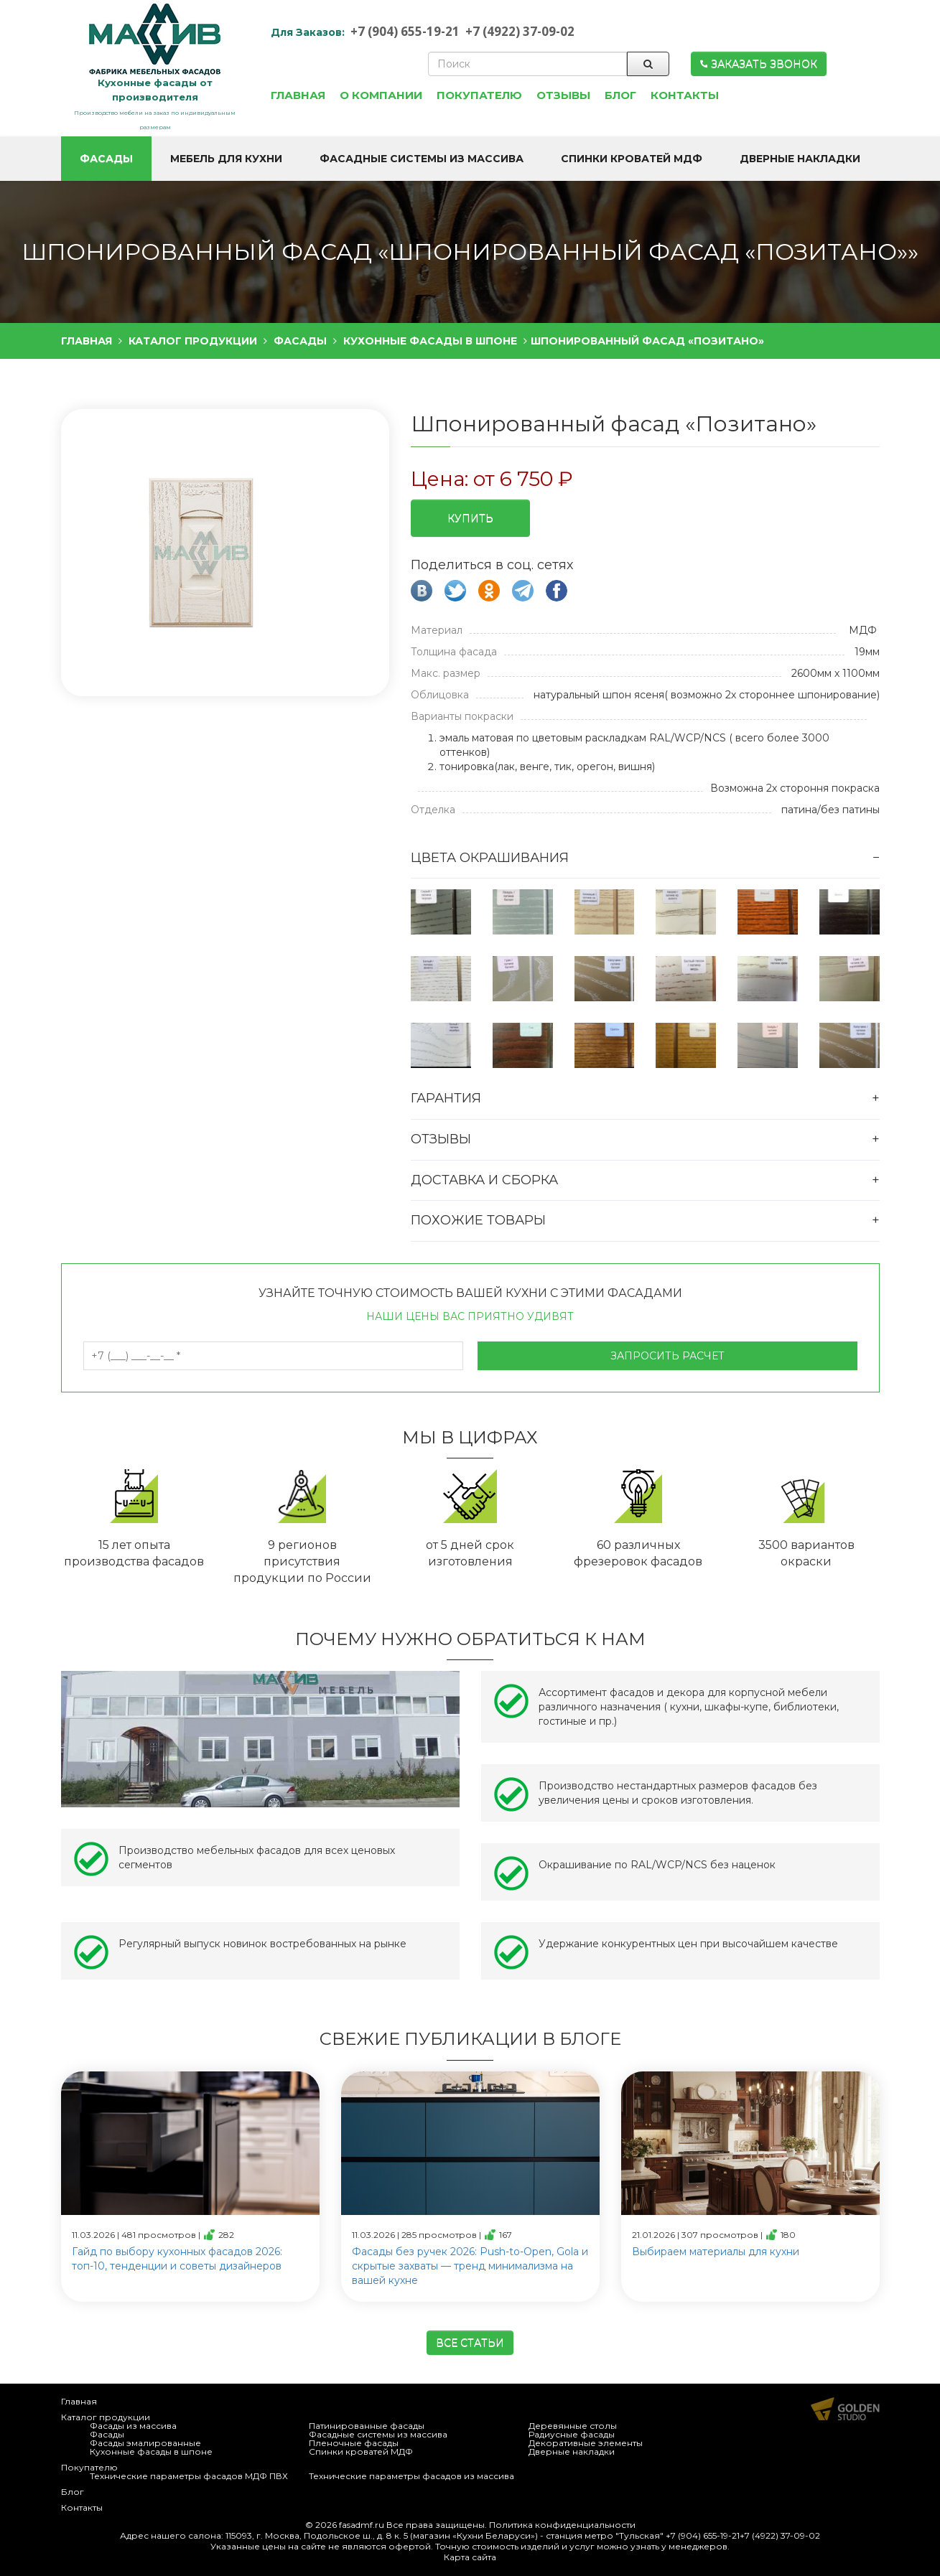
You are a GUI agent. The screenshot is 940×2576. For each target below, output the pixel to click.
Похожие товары (478, 1220)
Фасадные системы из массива (378, 2434)
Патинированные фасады (366, 2425)
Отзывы (441, 1139)
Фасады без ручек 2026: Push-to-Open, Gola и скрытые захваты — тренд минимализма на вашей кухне (470, 2266)
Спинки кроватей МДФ (361, 2451)
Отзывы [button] (563, 95)
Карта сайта (470, 2557)
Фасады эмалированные (145, 2442)
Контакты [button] (685, 95)
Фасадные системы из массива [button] (421, 158)
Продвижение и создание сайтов (845, 2408)
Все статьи (470, 2342)
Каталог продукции (105, 2417)
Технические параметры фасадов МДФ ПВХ (189, 2475)
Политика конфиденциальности (562, 2524)
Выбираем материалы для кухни (715, 2251)
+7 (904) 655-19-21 (405, 31)
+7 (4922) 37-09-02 (519, 31)
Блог (72, 2491)
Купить (470, 518)
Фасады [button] (106, 158)
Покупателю (89, 2467)
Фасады (107, 2434)
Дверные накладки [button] (800, 158)
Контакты (82, 2507)
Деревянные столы (573, 2425)
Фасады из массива (133, 2425)
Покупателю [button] (479, 95)
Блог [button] (620, 95)
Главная (79, 2401)
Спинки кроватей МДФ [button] (631, 158)
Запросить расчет (667, 1355)
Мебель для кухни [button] (226, 158)
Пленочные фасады (354, 2442)
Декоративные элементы (586, 2442)
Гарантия (446, 1098)
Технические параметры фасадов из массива (411, 2475)
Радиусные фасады (572, 2434)
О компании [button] (381, 95)
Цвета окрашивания (490, 858)
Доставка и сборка (484, 1180)
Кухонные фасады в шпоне (151, 2451)
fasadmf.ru (361, 2524)
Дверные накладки (572, 2451)
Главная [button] (298, 95)
